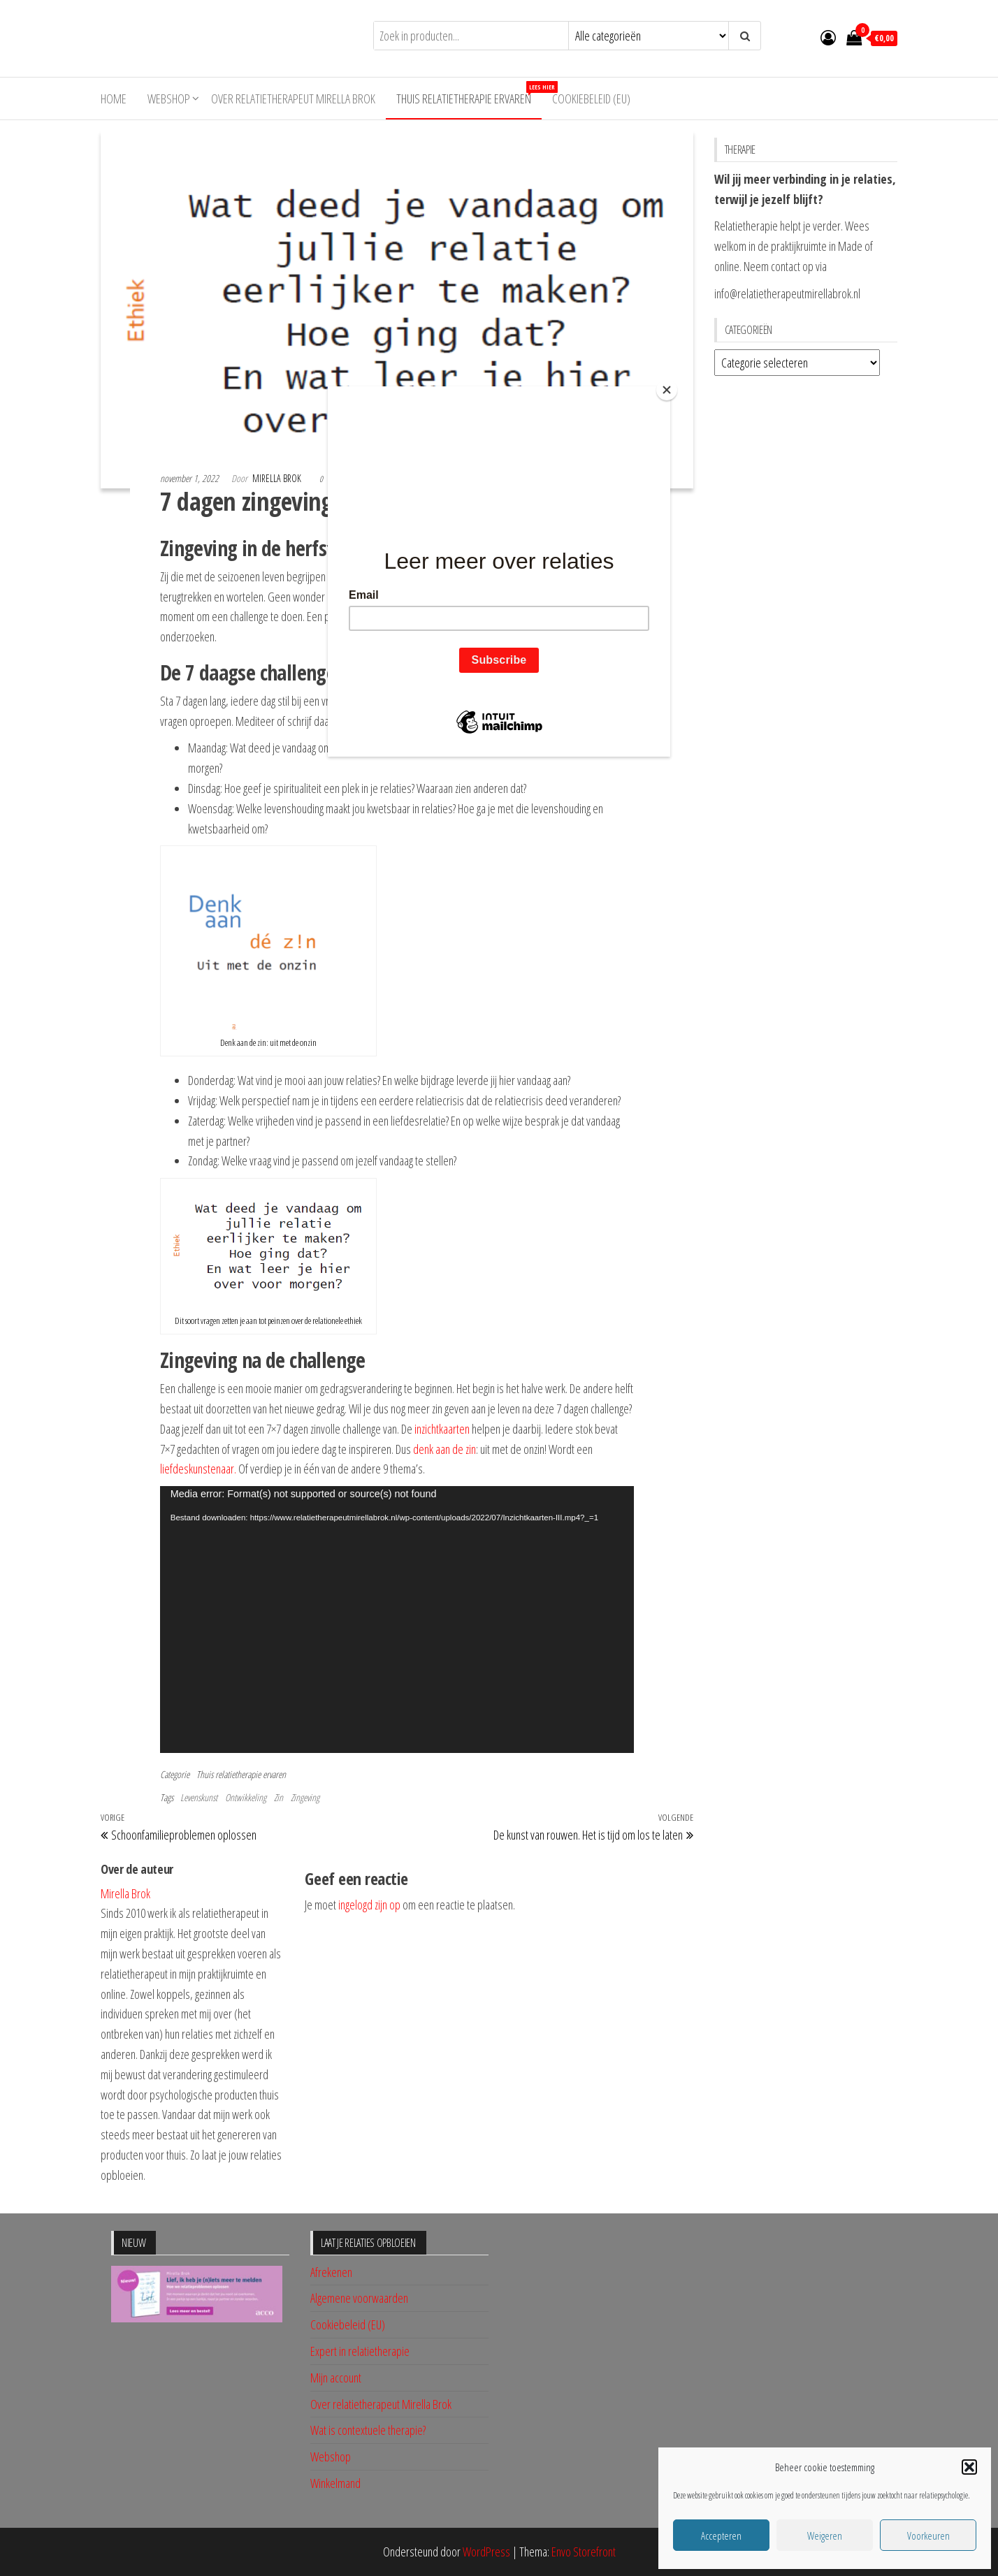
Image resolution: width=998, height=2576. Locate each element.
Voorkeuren (928, 2535)
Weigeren (824, 2535)
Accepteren (721, 2535)
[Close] (666, 389)
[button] (969, 2467)
